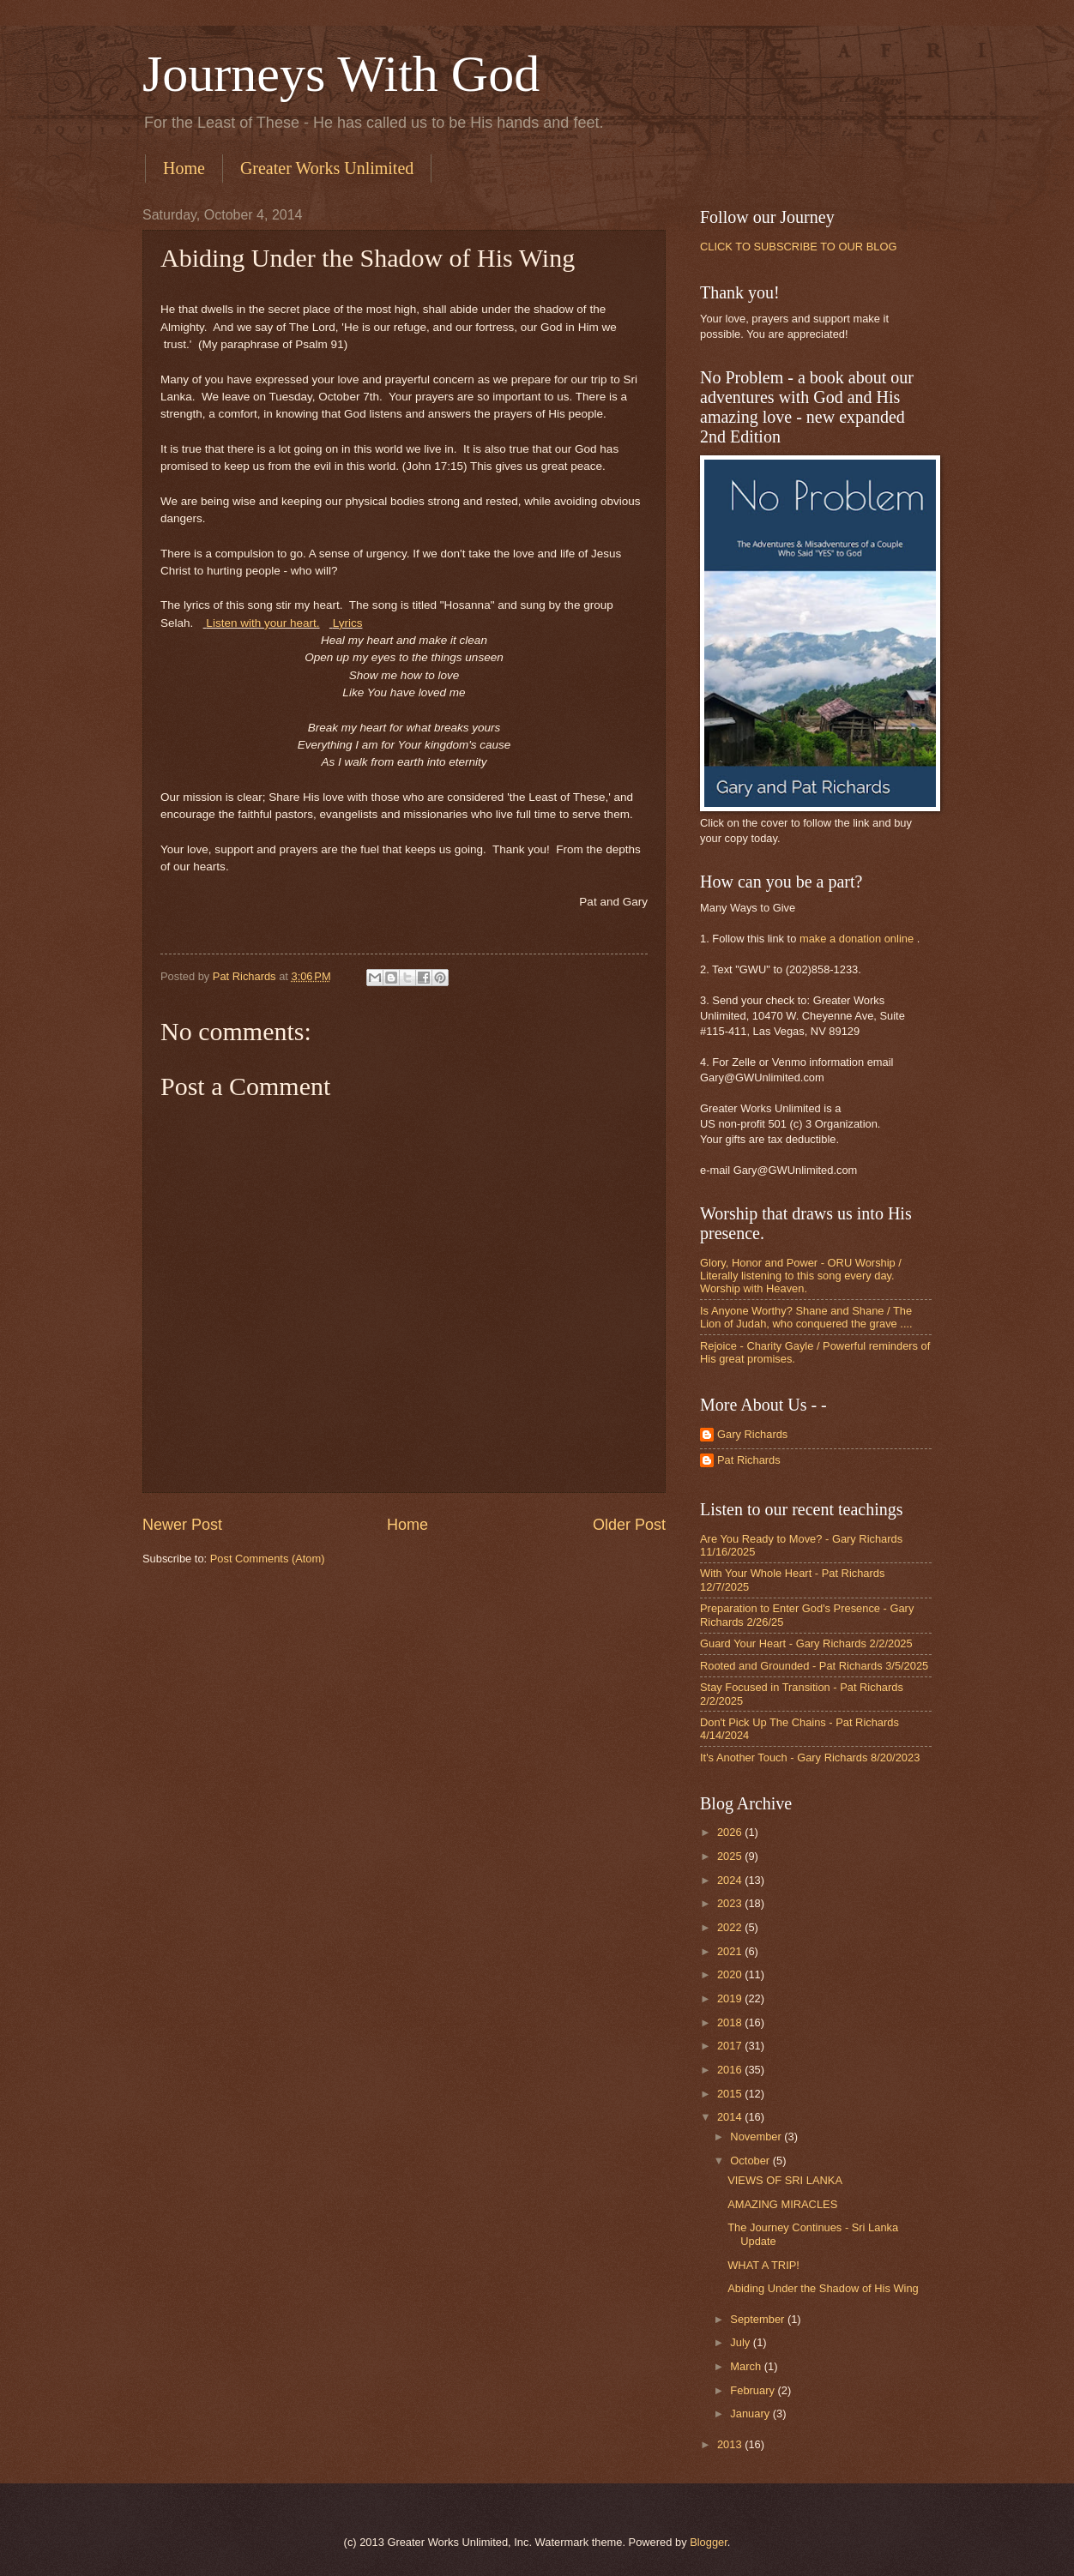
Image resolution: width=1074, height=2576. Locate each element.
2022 (731, 1927)
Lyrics (348, 623)
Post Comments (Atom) (267, 1558)
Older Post (629, 1524)
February (753, 2390)
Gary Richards (752, 1434)
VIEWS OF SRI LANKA (784, 2180)
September (758, 2319)
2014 (731, 2116)
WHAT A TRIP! (763, 2265)
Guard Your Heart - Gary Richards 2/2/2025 (806, 1643)
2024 (731, 1880)
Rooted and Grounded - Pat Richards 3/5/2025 (814, 1665)
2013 (731, 2444)
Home (184, 168)
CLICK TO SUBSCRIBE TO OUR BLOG (798, 246)
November (757, 2136)
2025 (731, 1856)
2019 (731, 1998)
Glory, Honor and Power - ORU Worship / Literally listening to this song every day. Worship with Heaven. (801, 1276)
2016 (731, 2069)
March (746, 2366)
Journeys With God (341, 73)
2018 (731, 2022)
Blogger (708, 2542)
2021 (731, 1951)
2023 (731, 1903)
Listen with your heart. (262, 623)
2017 (731, 2045)
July (741, 2342)
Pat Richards (749, 1460)
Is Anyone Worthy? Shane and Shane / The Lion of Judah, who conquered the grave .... (806, 1317)
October (751, 2160)
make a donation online (856, 938)
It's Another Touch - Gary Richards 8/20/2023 (810, 1757)
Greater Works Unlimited (326, 168)
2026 (731, 1832)
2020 (731, 1974)
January (751, 2413)
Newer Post (182, 1524)
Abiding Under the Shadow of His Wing (823, 2288)
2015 (731, 2093)
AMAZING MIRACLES (782, 2204)
